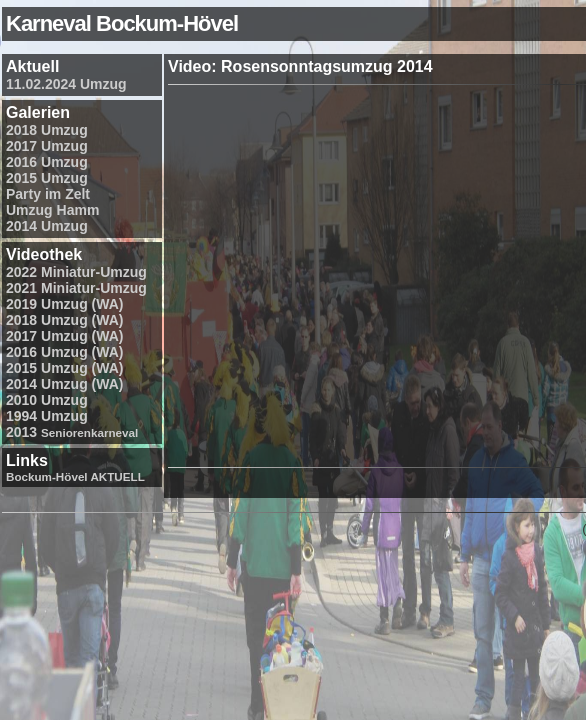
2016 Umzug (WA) (64, 352)
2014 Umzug (47, 226)
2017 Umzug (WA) (64, 336)
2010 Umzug (47, 400)
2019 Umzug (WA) (64, 304)
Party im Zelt (48, 194)
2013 (72, 432)
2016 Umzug (47, 162)
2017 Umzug (47, 146)
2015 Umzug (47, 178)
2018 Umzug (47, 130)
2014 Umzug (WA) (64, 384)
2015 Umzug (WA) (64, 368)
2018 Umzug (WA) (64, 320)
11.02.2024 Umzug (66, 84)
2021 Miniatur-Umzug (76, 288)
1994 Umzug (47, 416)
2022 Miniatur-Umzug (76, 272)
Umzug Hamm (52, 210)
